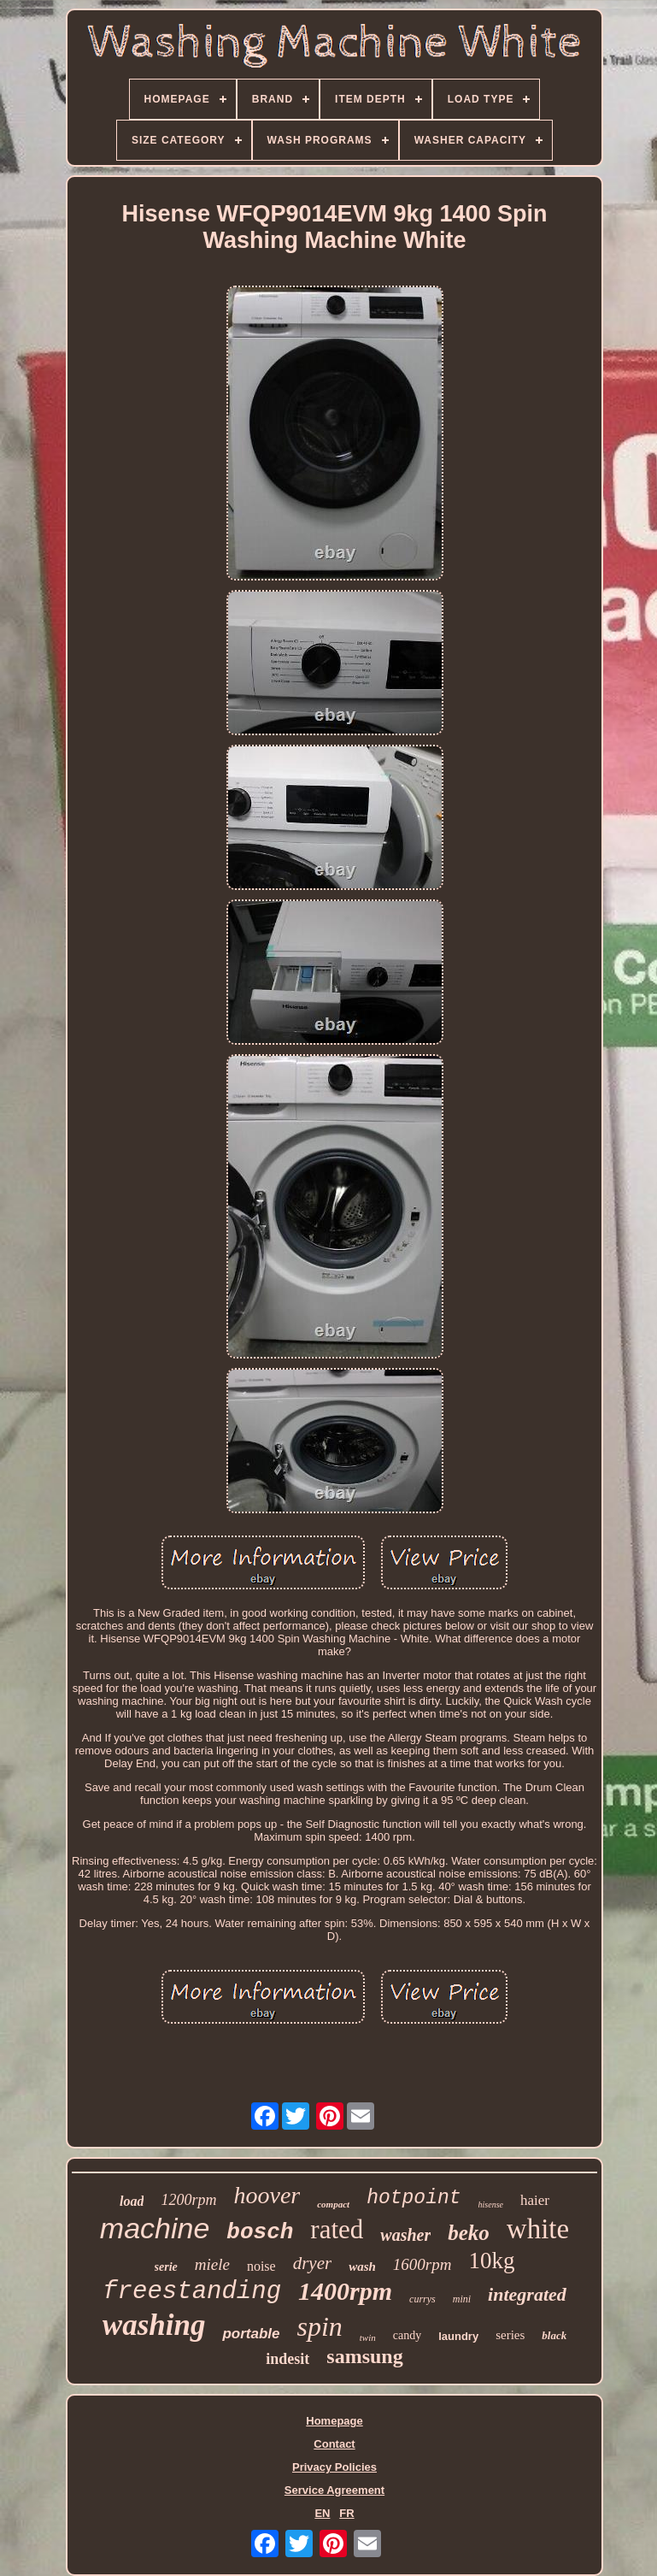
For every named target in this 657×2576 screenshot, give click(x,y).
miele (212, 2264)
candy (407, 2335)
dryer (312, 2263)
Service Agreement (334, 2490)
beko (469, 2232)
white (538, 2228)
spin (319, 2326)
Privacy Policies (334, 2467)
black (554, 2335)
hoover (266, 2195)
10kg (491, 2260)
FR (346, 2513)
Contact (334, 2443)
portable (250, 2333)
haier (534, 2200)
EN (322, 2513)
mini (462, 2299)
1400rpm (345, 2291)
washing (154, 2325)
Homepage (334, 2420)
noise (261, 2266)
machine (155, 2228)
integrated (527, 2294)
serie (166, 2267)
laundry (458, 2336)
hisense (490, 2204)
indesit (287, 2358)
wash (362, 2266)
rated (336, 2229)
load (132, 2201)
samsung (364, 2356)
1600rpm (422, 2264)
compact (333, 2204)
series (510, 2335)
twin (368, 2337)
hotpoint (413, 2198)
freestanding (192, 2292)
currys (422, 2299)
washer (405, 2234)
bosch (259, 2232)
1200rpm (188, 2199)
